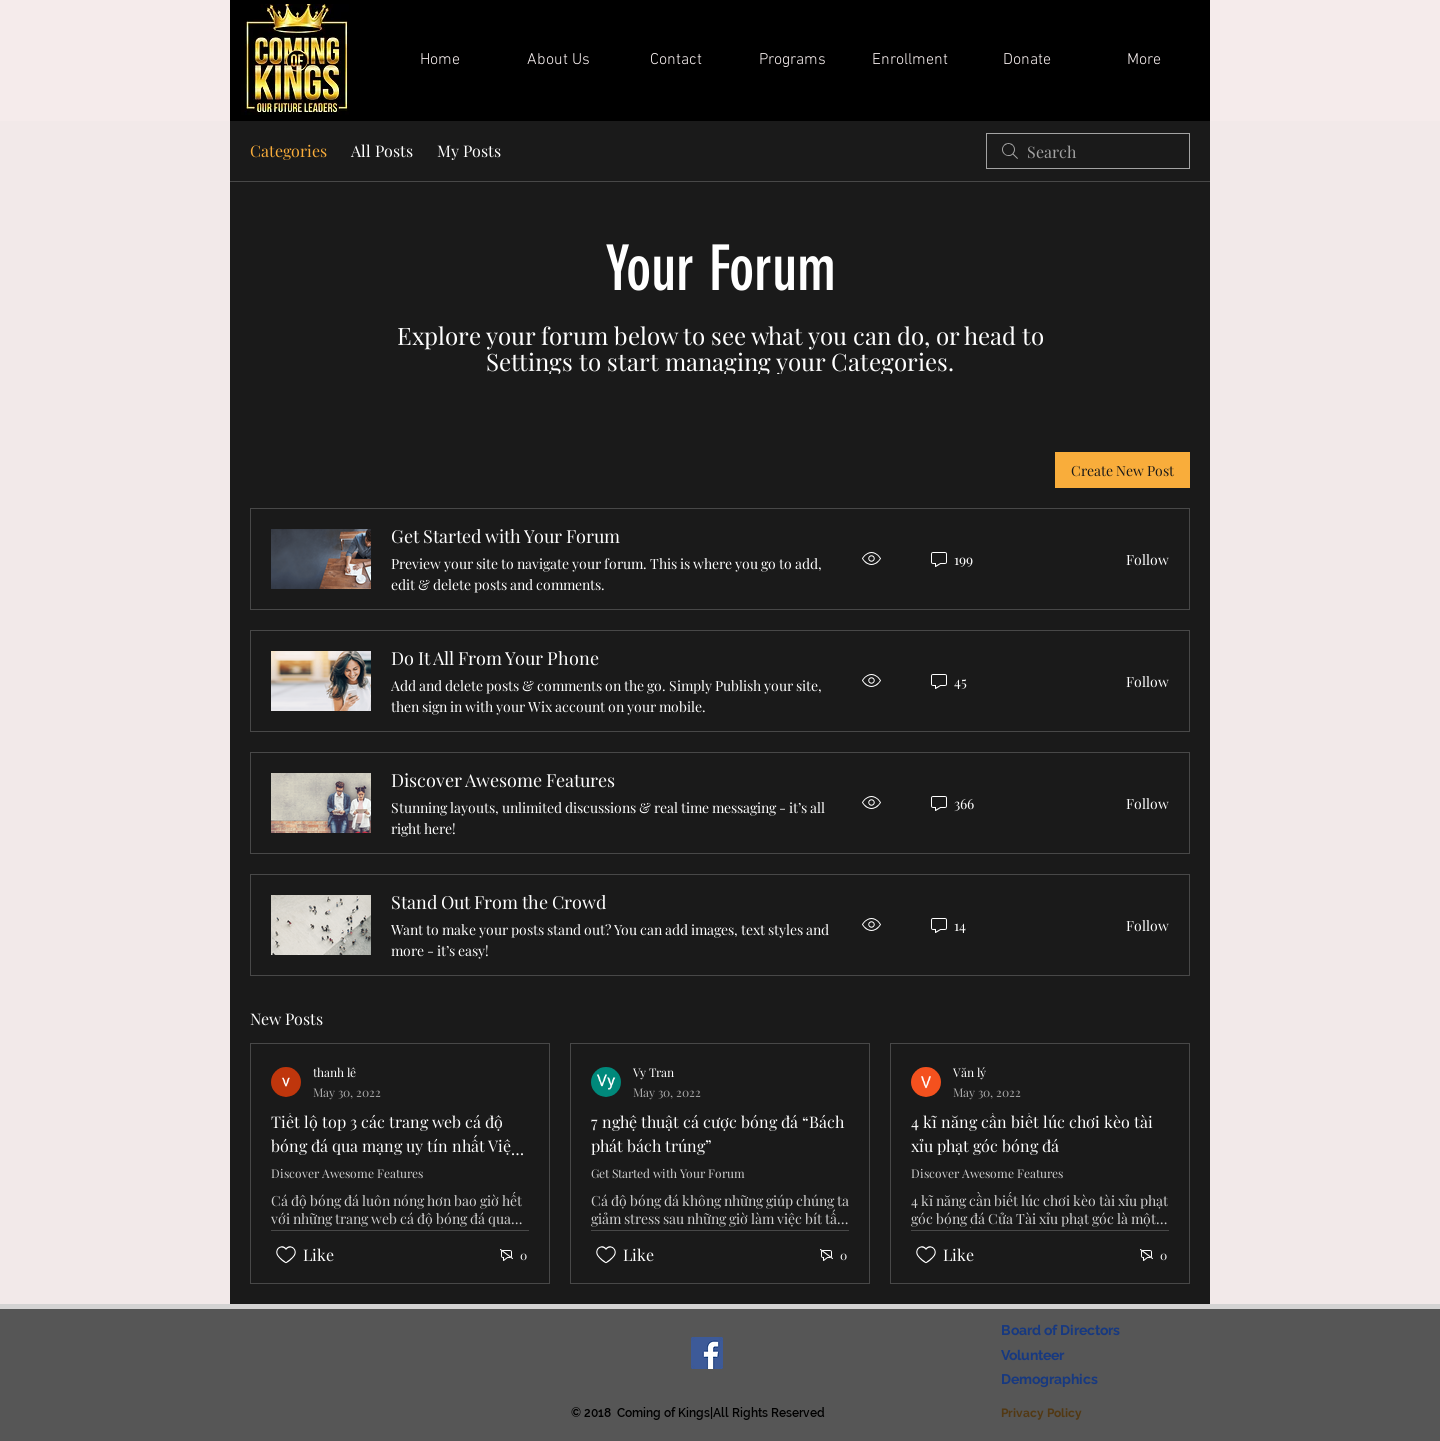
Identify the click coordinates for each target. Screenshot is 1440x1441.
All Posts (382, 150)
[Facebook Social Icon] (707, 1353)
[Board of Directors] (1065, 1331)
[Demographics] (1053, 1380)
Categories (288, 150)
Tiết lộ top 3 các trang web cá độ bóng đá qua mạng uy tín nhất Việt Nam (394, 1145)
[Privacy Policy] (1043, 1413)
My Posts (469, 150)
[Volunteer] (1036, 1356)
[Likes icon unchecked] (286, 1255)
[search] (1088, 151)
